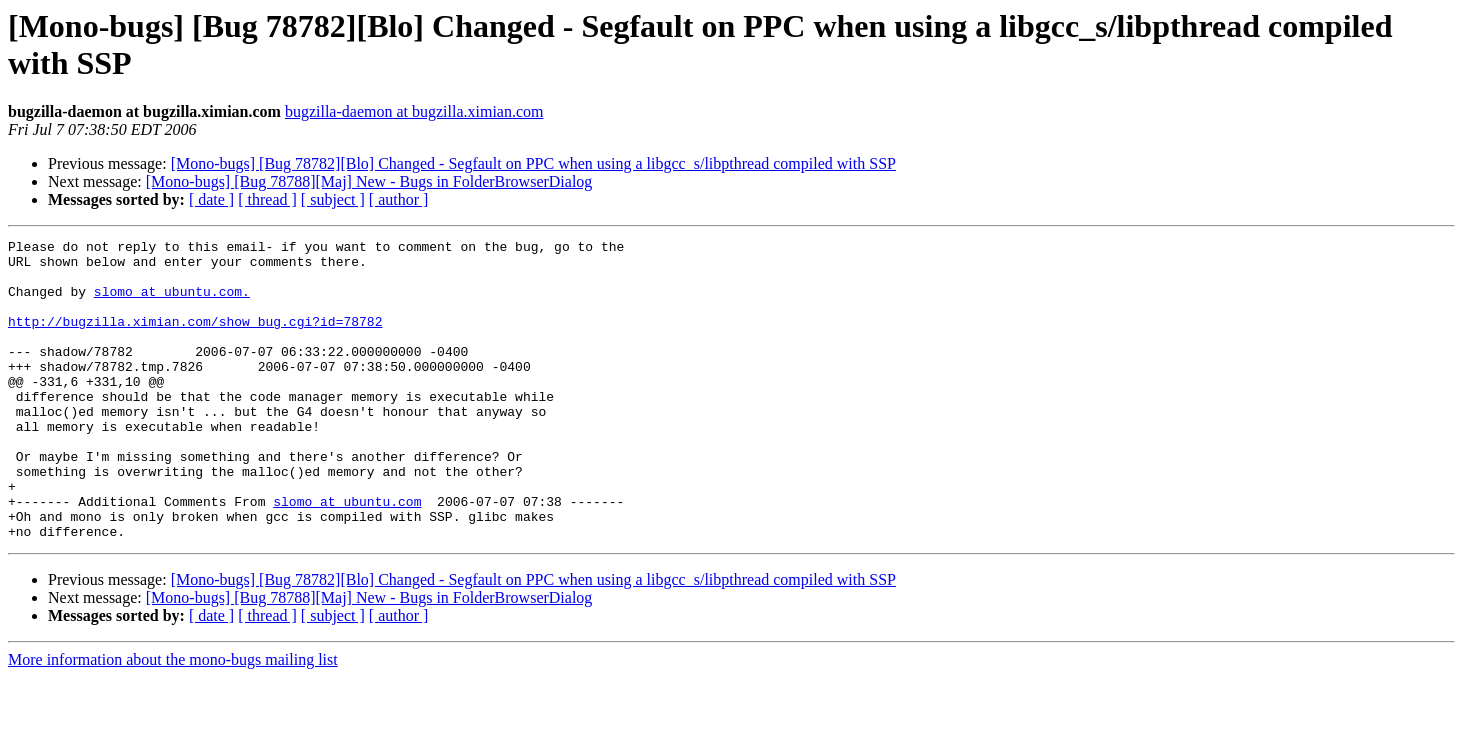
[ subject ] (333, 199)
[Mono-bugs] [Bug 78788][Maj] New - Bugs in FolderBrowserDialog (369, 181)
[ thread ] (267, 199)
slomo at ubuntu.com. (172, 303)
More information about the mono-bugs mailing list (173, 719)
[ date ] (211, 199)
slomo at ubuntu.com (347, 555)
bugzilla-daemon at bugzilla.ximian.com (414, 111)
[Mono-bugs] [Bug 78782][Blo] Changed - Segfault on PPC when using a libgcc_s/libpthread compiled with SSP (533, 163)
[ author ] (399, 199)
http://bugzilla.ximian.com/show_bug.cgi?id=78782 (195, 339)
